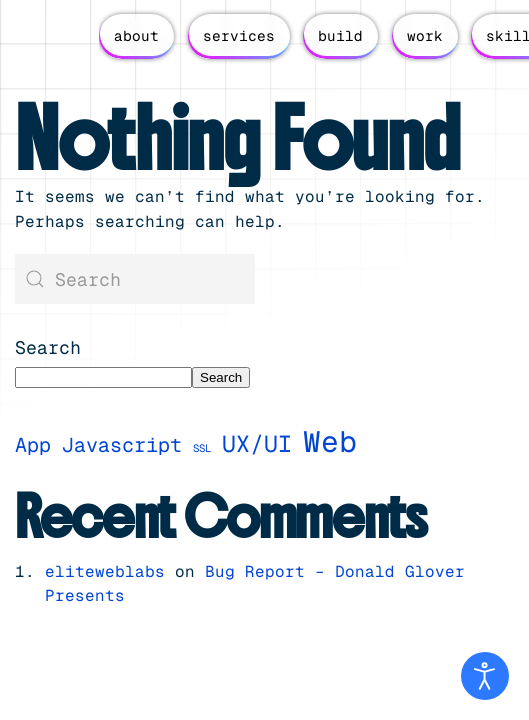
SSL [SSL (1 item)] (202, 448)
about (136, 36)
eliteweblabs (105, 571)
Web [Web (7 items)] (330, 442)
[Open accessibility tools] (485, 676)
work (425, 36)
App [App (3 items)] (33, 445)
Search (48, 347)
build (340, 36)
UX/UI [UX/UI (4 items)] (257, 444)
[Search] (135, 279)
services (239, 36)
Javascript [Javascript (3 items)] (122, 445)
